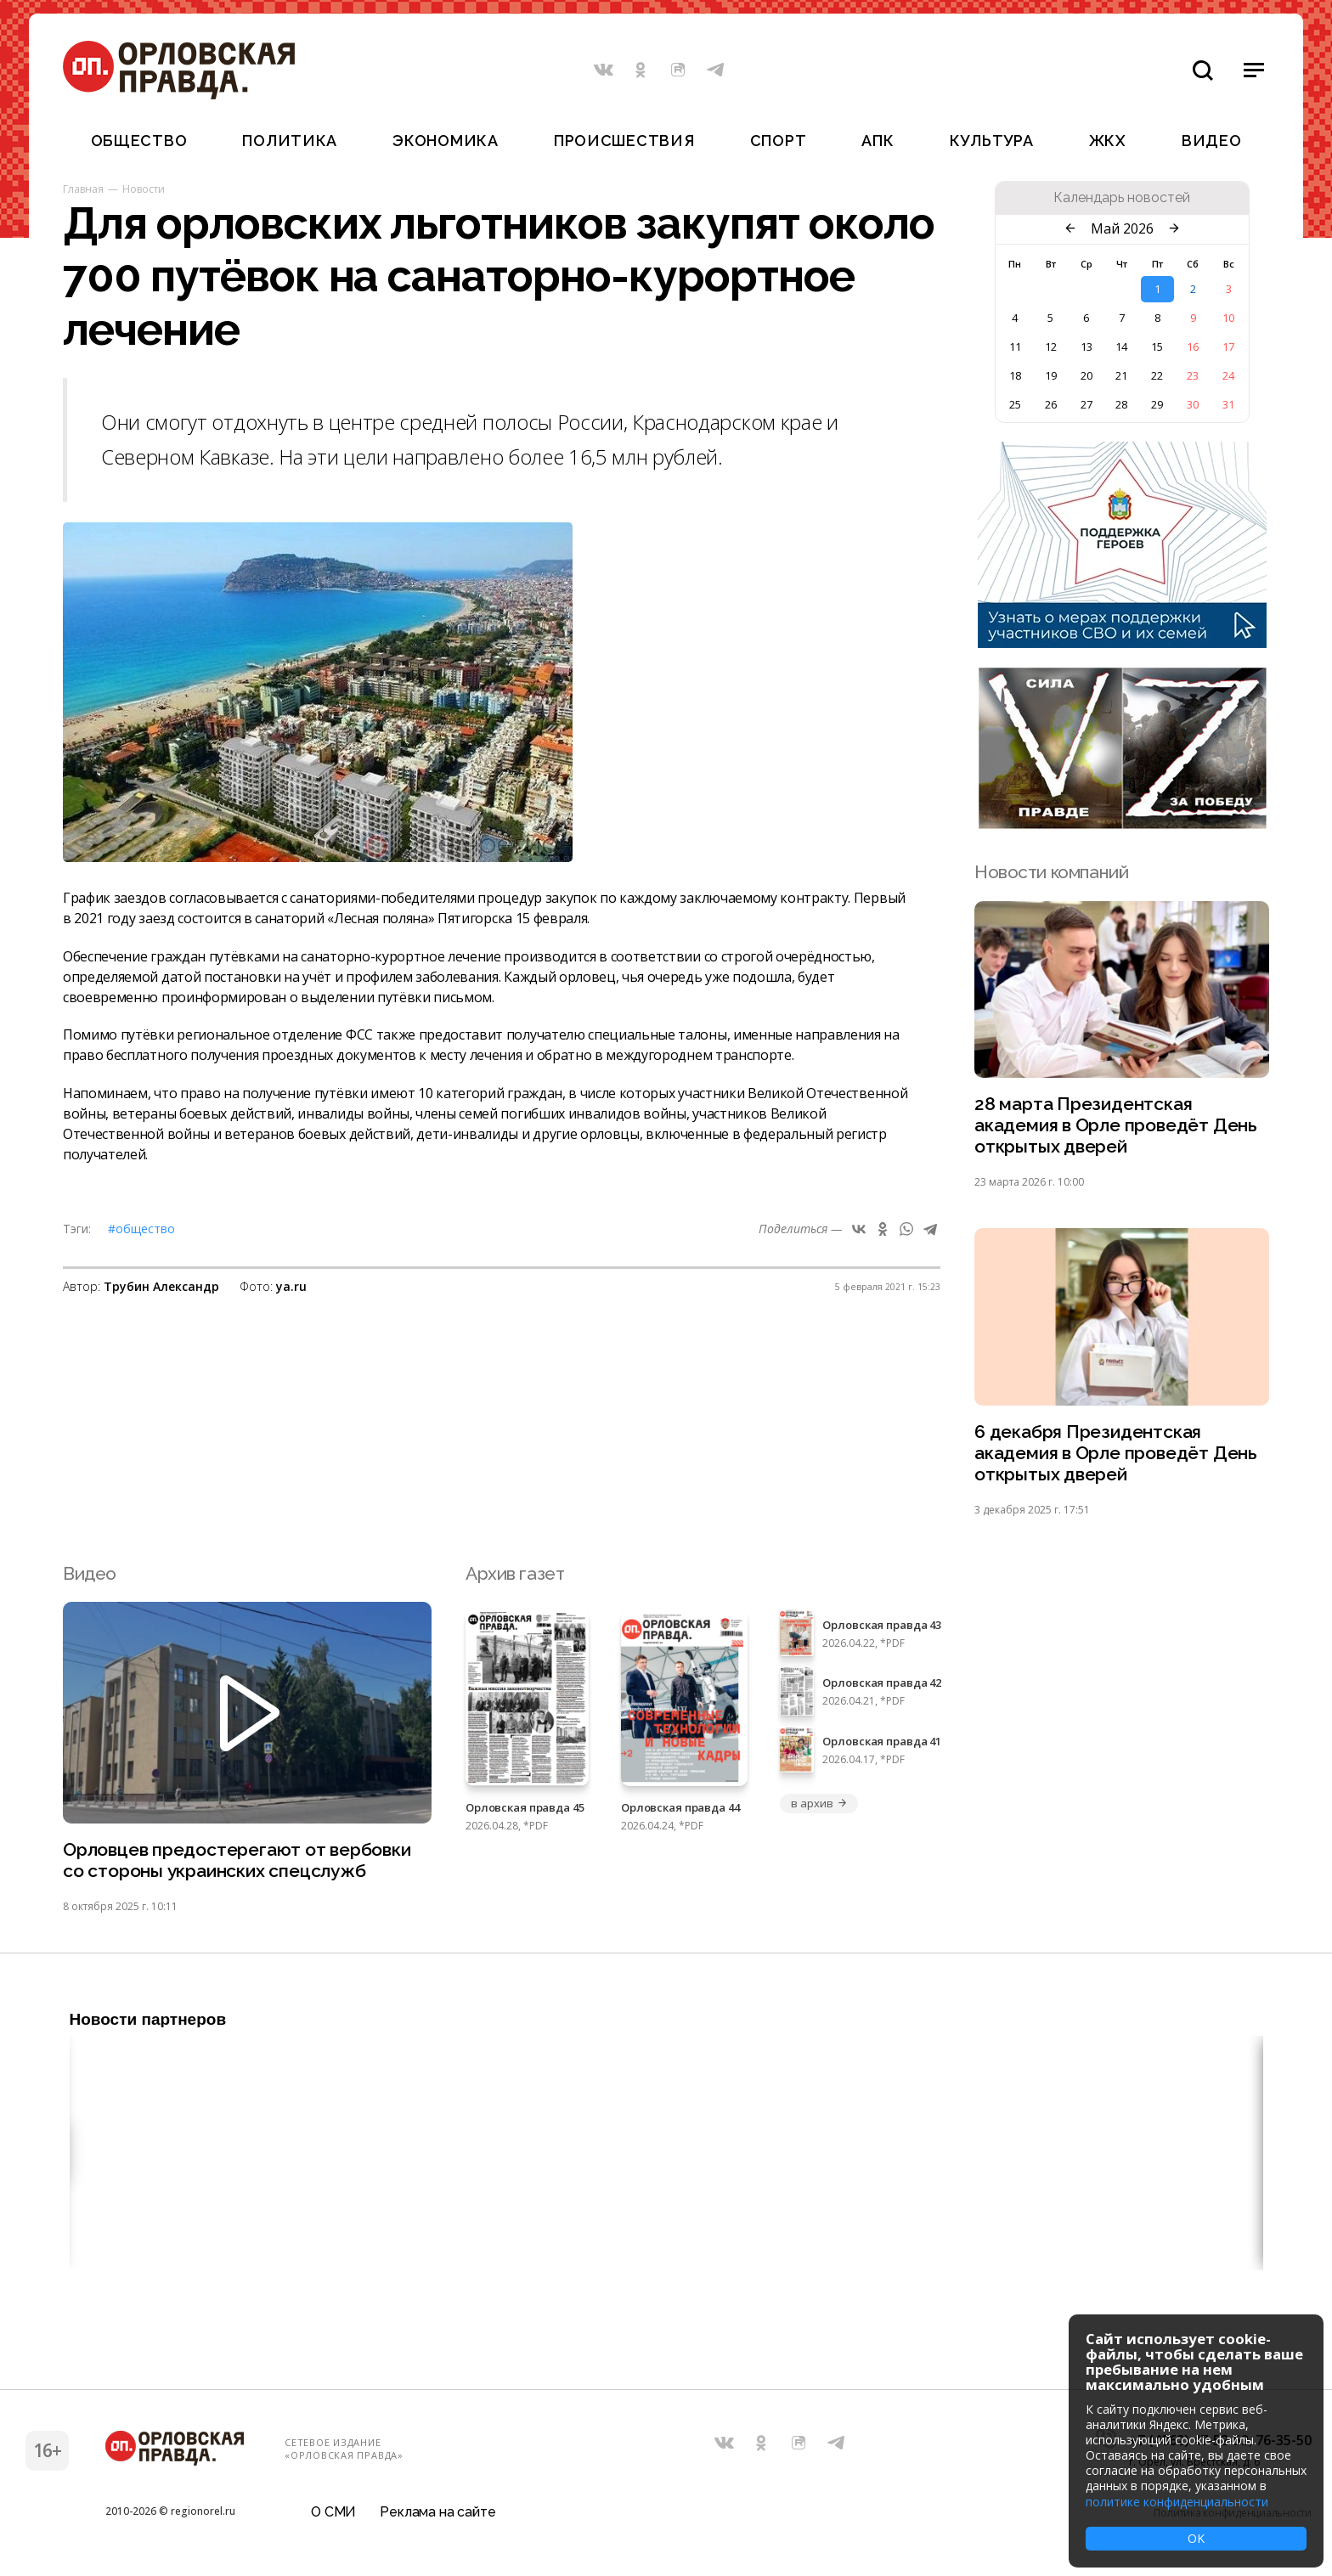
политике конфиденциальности (1177, 2502)
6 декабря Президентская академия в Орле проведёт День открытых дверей (1115, 1453)
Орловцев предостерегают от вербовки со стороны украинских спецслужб (237, 1860)
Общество (139, 140)
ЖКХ (1107, 140)
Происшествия (624, 140)
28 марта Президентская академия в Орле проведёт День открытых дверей (1115, 1125)
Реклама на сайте (437, 2512)
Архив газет (515, 1573)
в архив (819, 1803)
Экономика (445, 140)
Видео (1212, 140)
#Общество (141, 1228)
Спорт (778, 140)
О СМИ (333, 2512)
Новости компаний (1051, 871)
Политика (289, 140)
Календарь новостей (1121, 198)
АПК (877, 140)
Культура (992, 140)
